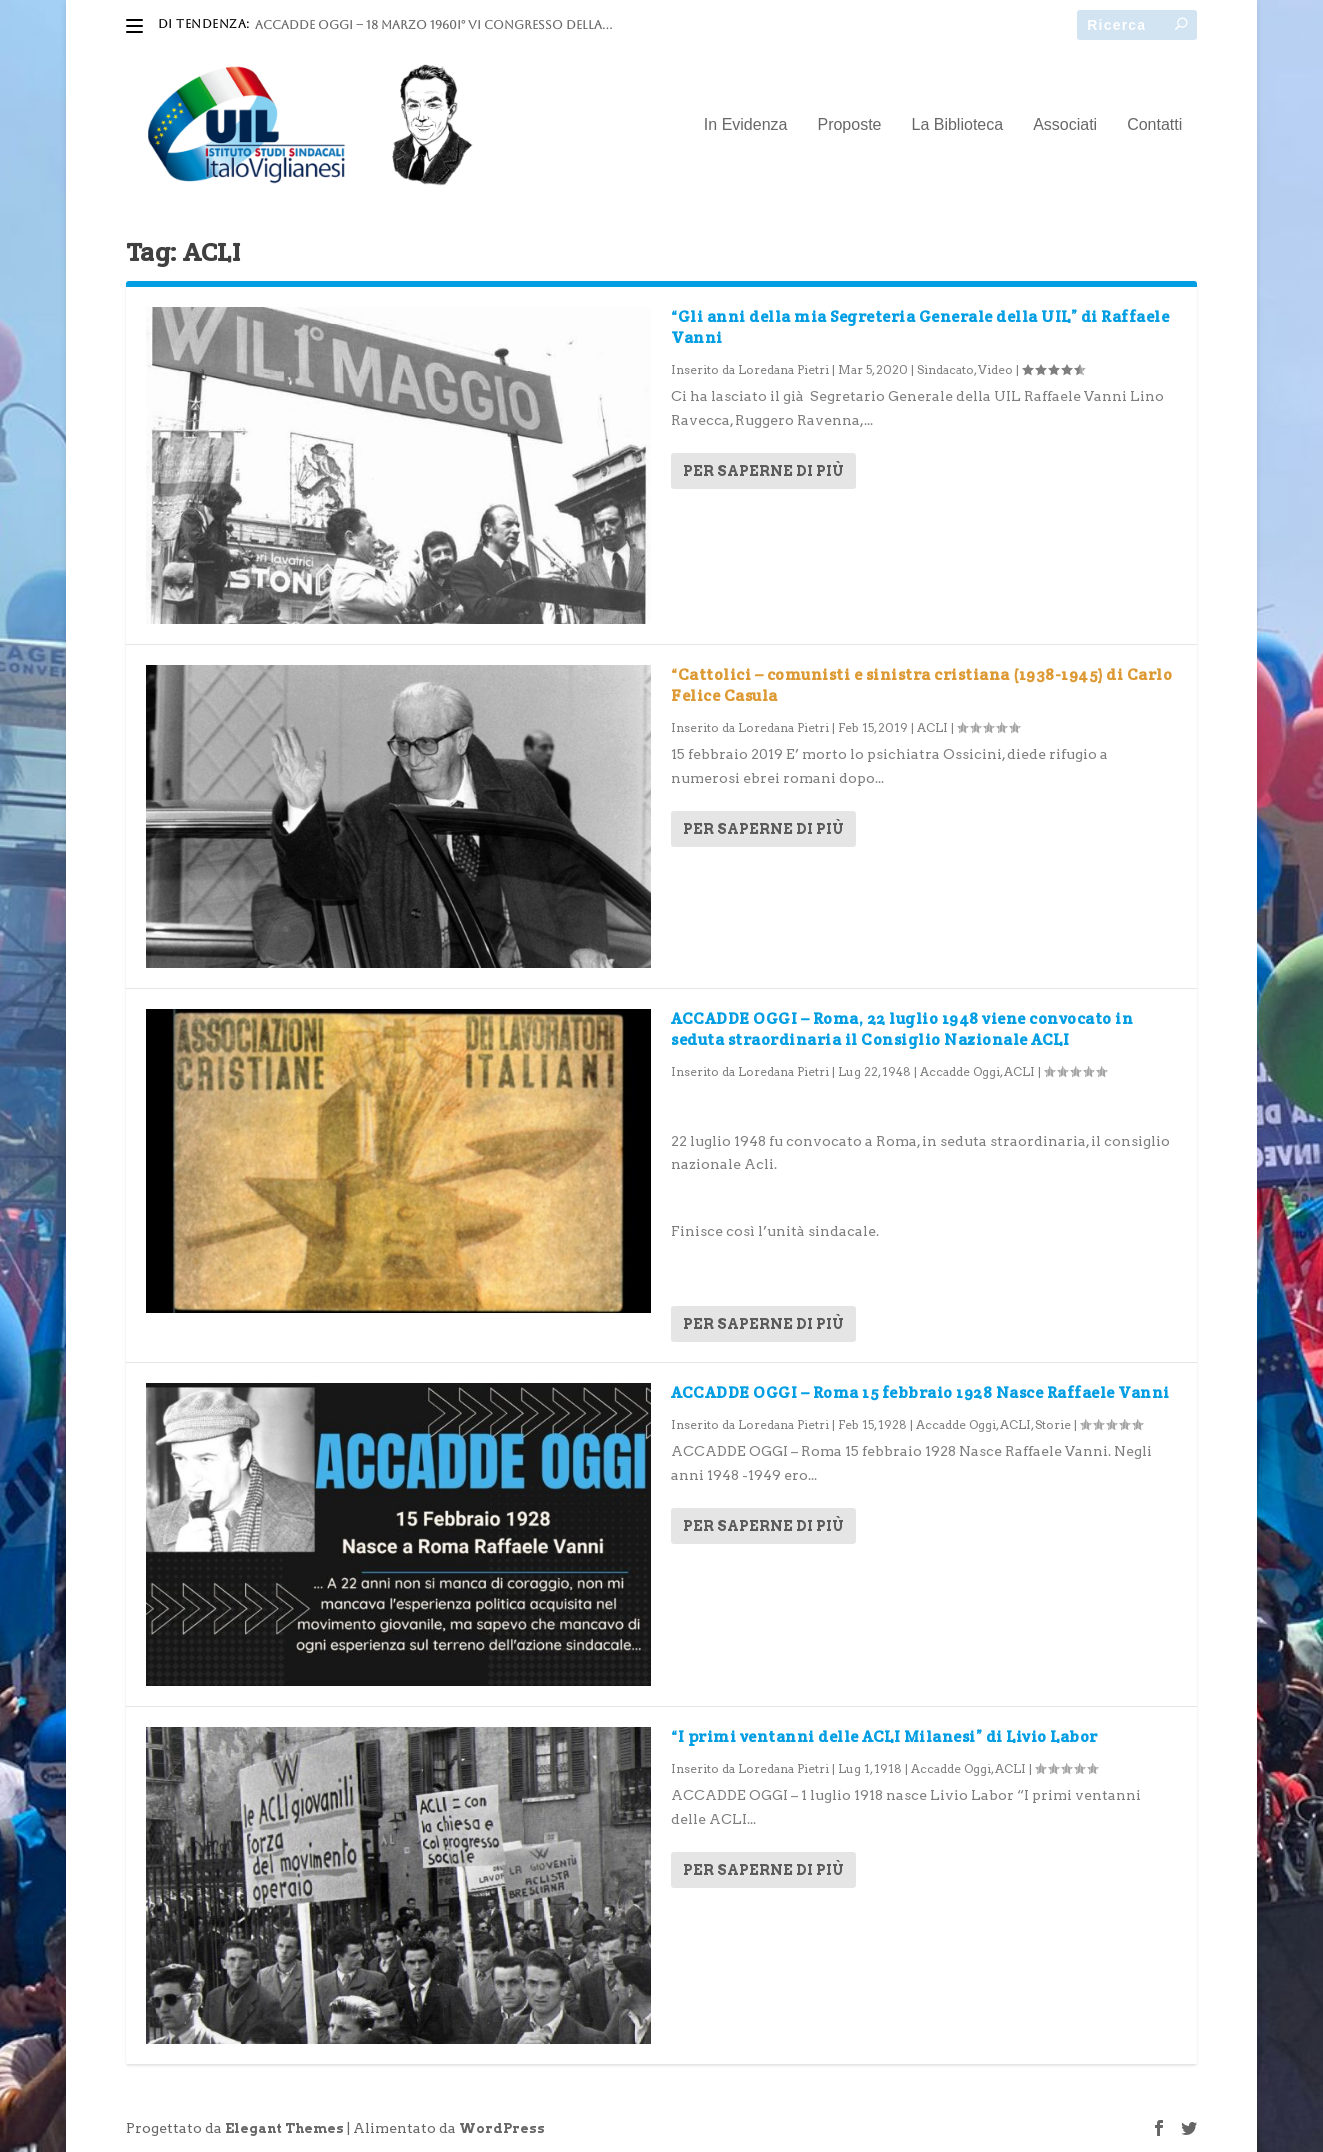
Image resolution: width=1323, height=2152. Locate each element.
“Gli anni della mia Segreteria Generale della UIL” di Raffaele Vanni (920, 327)
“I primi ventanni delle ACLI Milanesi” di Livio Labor (884, 1736)
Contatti (1154, 125)
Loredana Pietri (783, 369)
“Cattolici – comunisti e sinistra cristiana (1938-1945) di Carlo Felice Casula (921, 685)
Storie (1053, 1424)
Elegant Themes (284, 2128)
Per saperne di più (763, 471)
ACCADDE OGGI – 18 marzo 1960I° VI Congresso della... (433, 25)
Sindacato (945, 369)
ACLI (932, 727)
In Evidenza (746, 125)
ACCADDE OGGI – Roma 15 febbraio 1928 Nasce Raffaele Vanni (920, 1392)
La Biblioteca (958, 125)
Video (995, 369)
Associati (1065, 125)
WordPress (502, 2128)
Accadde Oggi (960, 1071)
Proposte (849, 125)
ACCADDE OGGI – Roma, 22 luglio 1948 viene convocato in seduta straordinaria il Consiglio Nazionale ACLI (902, 1029)
